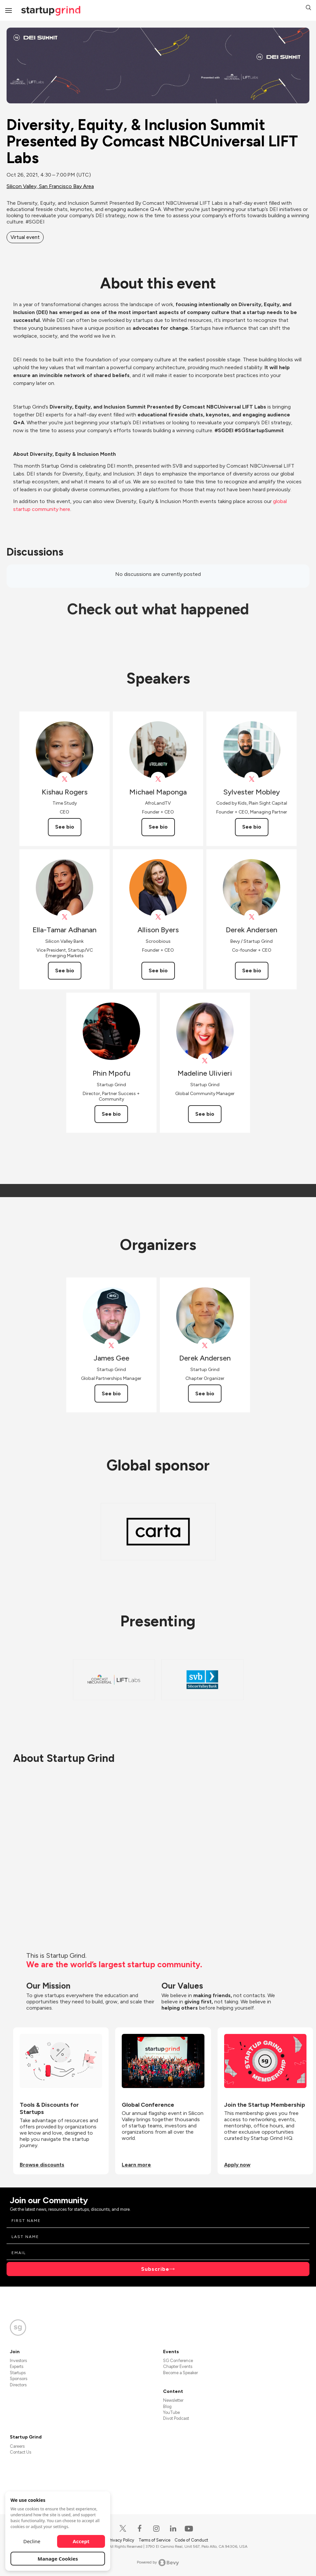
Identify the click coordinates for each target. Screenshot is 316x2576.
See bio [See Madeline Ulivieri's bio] (204, 1114)
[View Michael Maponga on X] (158, 779)
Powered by (158, 2562)
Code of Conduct (191, 2540)
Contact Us (20, 2452)
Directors (18, 2384)
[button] (308, 8)
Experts (16, 2366)
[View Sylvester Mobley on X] (251, 779)
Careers (17, 2446)
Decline (31, 2541)
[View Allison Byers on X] (158, 917)
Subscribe (155, 2269)
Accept (81, 2541)
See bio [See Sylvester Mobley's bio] (251, 827)
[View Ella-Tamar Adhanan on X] (64, 917)
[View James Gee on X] (111, 1345)
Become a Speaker (180, 2372)
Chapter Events (177, 2366)
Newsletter (173, 2400)
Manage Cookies (58, 2558)
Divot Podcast (176, 2418)
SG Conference (178, 2360)
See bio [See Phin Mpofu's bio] (111, 1114)
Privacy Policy (121, 2540)
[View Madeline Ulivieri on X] (205, 1060)
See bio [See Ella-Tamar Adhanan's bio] (64, 970)
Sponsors (18, 2378)
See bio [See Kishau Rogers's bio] (64, 827)
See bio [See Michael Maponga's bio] (158, 827)
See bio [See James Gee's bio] (111, 1393)
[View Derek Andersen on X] (251, 917)
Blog (167, 2406)
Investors (18, 2360)
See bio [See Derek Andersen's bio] (251, 970)
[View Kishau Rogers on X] (64, 779)
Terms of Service (154, 2540)
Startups (18, 2372)
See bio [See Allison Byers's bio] (158, 970)
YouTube (171, 2412)
